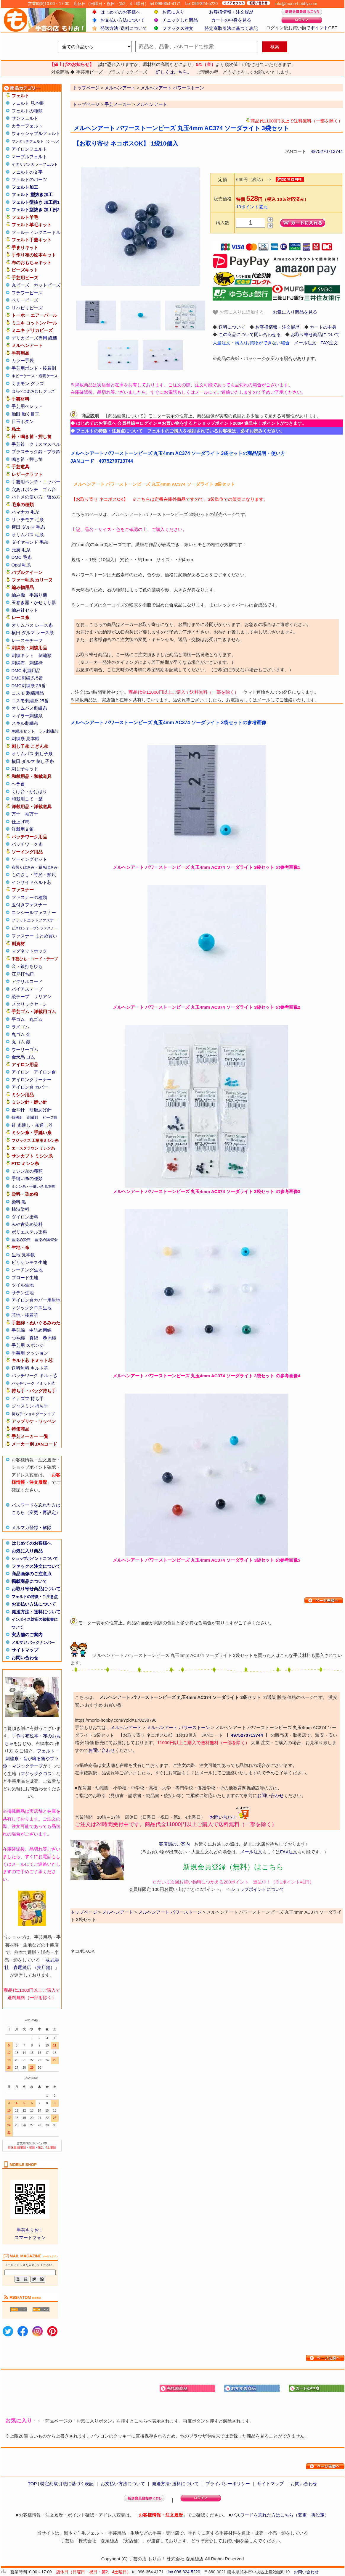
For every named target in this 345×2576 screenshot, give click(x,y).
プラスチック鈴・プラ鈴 (36, 451)
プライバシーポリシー (228, 2483)
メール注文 (305, 342)
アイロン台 (45, 1071)
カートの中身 (323, 327)
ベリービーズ (25, 300)
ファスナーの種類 (29, 897)
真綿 (33, 1337)
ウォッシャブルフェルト (36, 133)
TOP (32, 2483)
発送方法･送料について (123, 28)
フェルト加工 (25, 187)
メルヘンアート (151, 104)
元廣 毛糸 (21, 549)
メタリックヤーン (29, 1004)
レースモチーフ (27, 640)
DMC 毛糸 (22, 557)
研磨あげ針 (40, 1109)
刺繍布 (18, 662)
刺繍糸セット (23, 731)
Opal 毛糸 (21, 564)
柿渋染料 (20, 1209)
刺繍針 (32, 1117)
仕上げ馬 (20, 821)
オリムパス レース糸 (32, 625)
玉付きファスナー (29, 904)
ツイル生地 (23, 1284)
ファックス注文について (36, 1566)
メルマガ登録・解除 (32, 1527)
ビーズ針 (50, 1117)
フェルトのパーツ (29, 179)
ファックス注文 (177, 28)
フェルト (46, 1750)
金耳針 (18, 1109)
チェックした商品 (180, 19)
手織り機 (38, 595)
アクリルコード (27, 981)
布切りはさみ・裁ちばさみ (35, 867)
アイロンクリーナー (32, 1079)
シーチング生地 (27, 1269)
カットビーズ (47, 285)
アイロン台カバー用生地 (36, 1299)
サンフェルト (25, 118)
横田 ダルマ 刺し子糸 (33, 761)
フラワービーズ (27, 292)
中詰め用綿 (40, 1330)
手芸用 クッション (30, 1352)
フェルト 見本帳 (28, 103)
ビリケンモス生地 (29, 1262)
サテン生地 (23, 1292)
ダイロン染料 (25, 1216)
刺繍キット (23, 655)
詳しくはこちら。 (174, 72)
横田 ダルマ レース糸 (33, 632)
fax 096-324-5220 (184, 2571)
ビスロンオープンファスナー (35, 928)
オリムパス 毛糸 (28, 534)
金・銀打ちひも (27, 966)
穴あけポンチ (25, 489)
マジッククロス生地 (32, 1307)
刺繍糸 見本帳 (25, 738)
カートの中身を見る (231, 19)
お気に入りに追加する (238, 312)
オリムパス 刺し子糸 (32, 753)
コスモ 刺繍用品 (28, 692)
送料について (232, 327)
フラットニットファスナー (35, 920)
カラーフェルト (27, 125)
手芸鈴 (18, 444)
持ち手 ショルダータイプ (33, 1414)
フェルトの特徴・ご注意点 (35, 1596)
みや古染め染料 (27, 1224)
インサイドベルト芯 (32, 882)
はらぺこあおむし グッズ (33, 391)
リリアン (43, 996)
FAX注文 (329, 342)
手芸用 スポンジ (28, 1345)
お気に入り (173, 11)
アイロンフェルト (29, 148)
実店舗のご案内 (27, 1634)
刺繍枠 (36, 662)
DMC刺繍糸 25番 (29, 685)
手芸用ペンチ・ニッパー (36, 481)
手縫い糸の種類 (27, 1178)
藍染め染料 (21, 1239)
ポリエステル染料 (29, 1231)
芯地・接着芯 (25, 1315)
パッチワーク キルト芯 (34, 1375)
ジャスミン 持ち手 (30, 1405)
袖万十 (31, 813)
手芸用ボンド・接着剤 (34, 368)
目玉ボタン (23, 421)
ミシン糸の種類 (27, 1171)
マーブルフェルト (29, 156)
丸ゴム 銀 (21, 1041)
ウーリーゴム (25, 1049)
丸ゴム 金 (21, 1034)
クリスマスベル (44, 444)
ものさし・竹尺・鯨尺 (34, 874)
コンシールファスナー (34, 912)
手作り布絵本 (25, 1735)
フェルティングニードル (36, 232)
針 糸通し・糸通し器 (32, 1125)
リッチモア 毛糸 (28, 519)
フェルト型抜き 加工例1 (36, 202)
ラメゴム (20, 1026)
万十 (16, 813)
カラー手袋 (23, 360)
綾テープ (20, 996)
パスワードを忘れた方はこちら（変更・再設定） (280, 2514)
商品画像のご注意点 (32, 1573)
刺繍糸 (12, 1758)
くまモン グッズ (28, 383)
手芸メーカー (118, 104)
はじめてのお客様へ (120, 11)
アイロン (20, 1071)
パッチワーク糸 (27, 844)
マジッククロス (36, 1773)
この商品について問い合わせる (250, 334)
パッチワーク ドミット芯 (33, 1383)
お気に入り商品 (27, 1550)
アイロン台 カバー (30, 1087)
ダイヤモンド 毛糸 (30, 542)
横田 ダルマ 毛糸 (28, 527)
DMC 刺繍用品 (26, 670)
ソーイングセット (29, 859)
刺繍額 (45, 655)
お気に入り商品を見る (295, 311)
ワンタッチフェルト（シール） (36, 141)
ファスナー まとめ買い (34, 935)
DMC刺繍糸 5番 (27, 677)
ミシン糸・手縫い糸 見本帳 (33, 1186)
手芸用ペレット (27, 406)
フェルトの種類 (27, 110)
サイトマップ (25, 1649)
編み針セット (25, 610)
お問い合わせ (25, 1657)
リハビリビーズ (27, 307)
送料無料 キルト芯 (30, 1368)
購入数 (222, 222)
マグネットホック (29, 950)
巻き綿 (49, 1337)
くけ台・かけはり (29, 791)
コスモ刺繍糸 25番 (30, 700)
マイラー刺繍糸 (27, 715)
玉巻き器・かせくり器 (34, 602)
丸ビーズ (20, 285)
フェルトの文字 (27, 172)
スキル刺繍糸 (25, 723)
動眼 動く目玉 (25, 414)
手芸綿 (18, 1330)
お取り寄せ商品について (36, 1588)
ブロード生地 (25, 1277)
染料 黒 (19, 1201)
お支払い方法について (122, 19)
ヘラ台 (18, 783)
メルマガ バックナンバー (33, 1642)
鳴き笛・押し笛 (27, 459)
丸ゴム (36, 1019)
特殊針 (17, 1117)
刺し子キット (25, 768)
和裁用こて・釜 (27, 798)
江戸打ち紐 (23, 974)
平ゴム (18, 1019)
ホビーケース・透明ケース (35, 376)
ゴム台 (49, 489)
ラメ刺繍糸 (48, 731)
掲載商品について (29, 1581)
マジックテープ (27, 1765)
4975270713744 (327, 151)
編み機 (18, 595)
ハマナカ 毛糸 (25, 511)
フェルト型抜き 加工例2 (36, 209)
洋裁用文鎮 (23, 829)
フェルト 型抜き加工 (32, 194)
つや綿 (18, 1337)
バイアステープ (27, 989)
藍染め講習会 (46, 1239)
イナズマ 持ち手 (28, 1398)
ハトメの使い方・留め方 (36, 496)
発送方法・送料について (36, 1611)
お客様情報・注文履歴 (231, 11)
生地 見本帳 (23, 1254)
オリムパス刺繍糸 (29, 708)
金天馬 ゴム (23, 1056)
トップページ (86, 104)
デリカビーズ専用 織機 (34, 337)
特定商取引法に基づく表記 (231, 28)
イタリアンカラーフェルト (35, 164)
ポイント (319, 27)
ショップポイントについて (35, 1558)
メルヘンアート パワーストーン (178, 1727)
